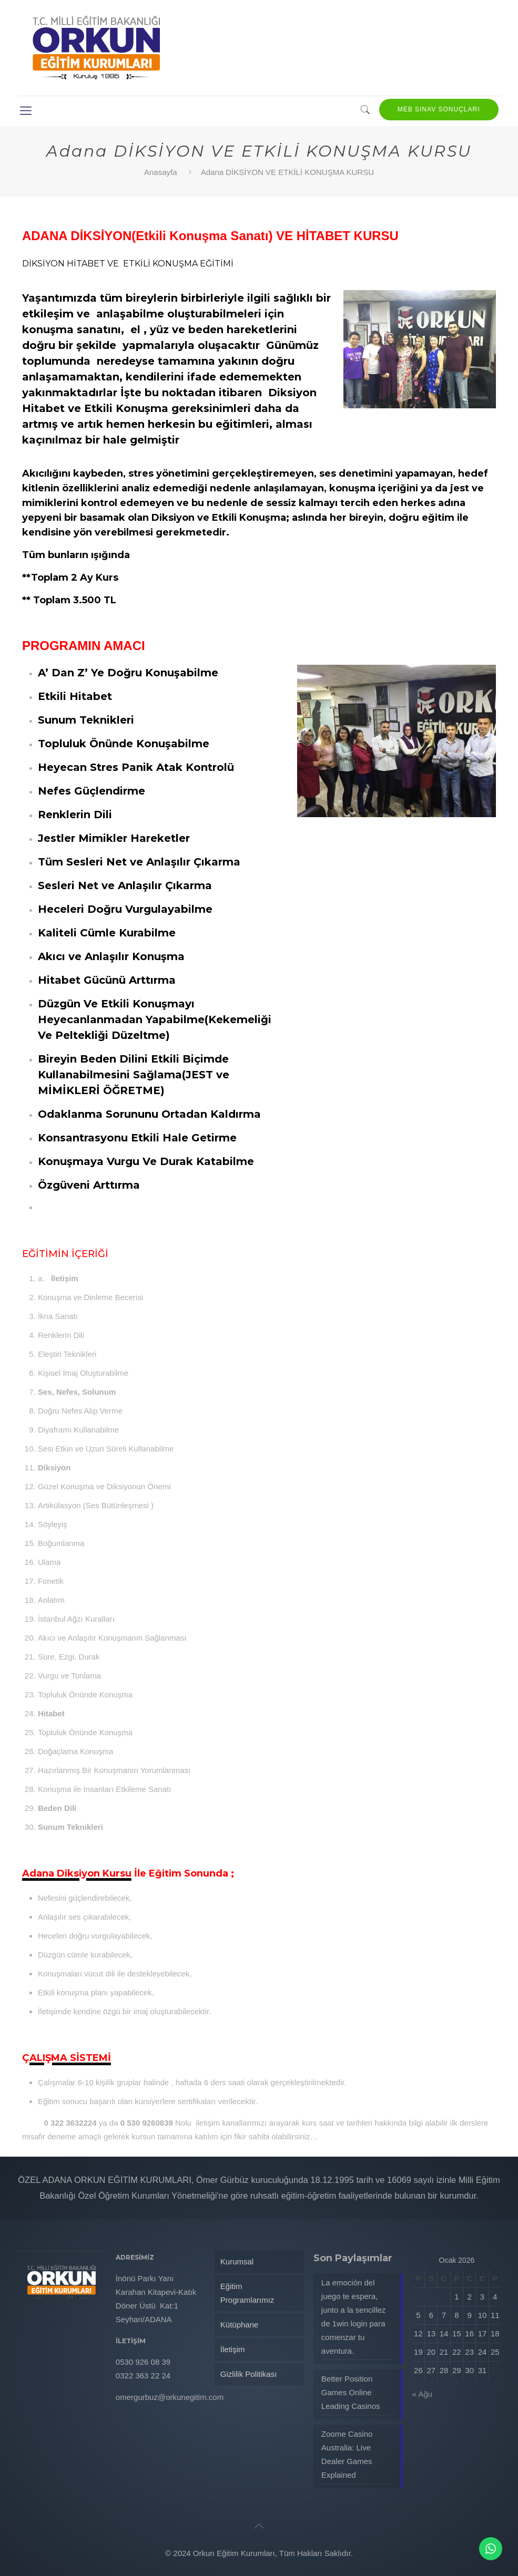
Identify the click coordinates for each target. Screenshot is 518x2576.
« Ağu (422, 2393)
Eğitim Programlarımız (247, 2293)
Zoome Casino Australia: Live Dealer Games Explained (347, 2454)
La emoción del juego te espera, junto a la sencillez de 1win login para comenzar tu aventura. (353, 2316)
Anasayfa (160, 172)
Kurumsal (236, 2261)
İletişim (232, 2349)
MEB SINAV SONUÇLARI (439, 109)
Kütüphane (239, 2324)
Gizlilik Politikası (248, 2373)
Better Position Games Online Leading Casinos (350, 2392)
